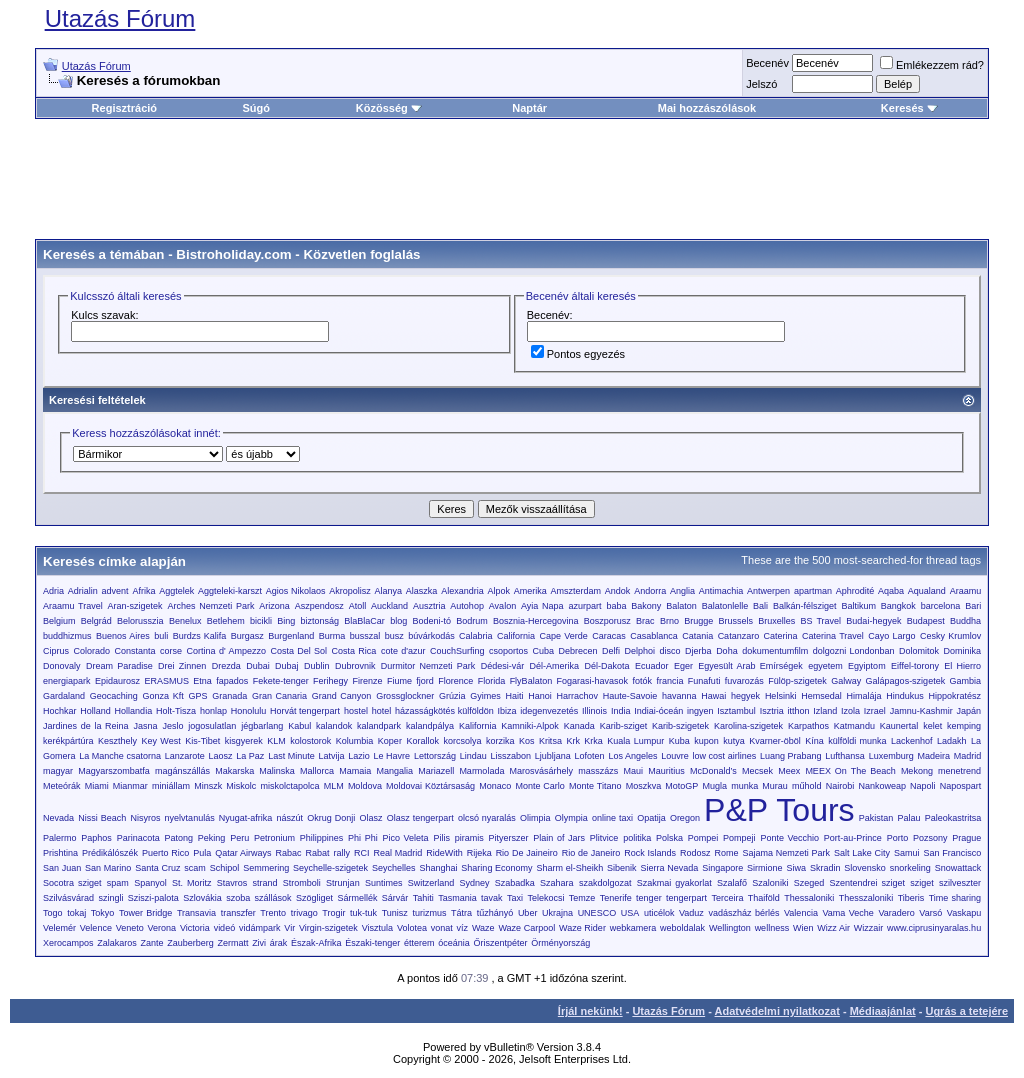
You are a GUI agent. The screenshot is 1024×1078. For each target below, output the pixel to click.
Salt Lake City (862, 853)
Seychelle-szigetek (330, 868)
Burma (332, 636)
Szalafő (732, 883)
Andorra (650, 591)
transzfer (238, 913)
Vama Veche (848, 913)
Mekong (917, 771)
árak (279, 943)
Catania (697, 636)
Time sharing (955, 898)
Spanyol (150, 883)
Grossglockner (405, 696)
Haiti (514, 696)
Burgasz (247, 636)
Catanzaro (739, 636)
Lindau (473, 756)
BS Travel (821, 621)
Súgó (256, 108)
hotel (382, 711)
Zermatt (232, 943)
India (621, 711)
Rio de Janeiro (591, 853)
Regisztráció (124, 108)
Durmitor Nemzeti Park (428, 666)
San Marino (108, 868)
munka (744, 786)
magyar (58, 771)
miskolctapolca (290, 786)
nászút (290, 818)
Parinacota (138, 838)
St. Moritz (192, 883)
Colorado (92, 651)
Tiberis (911, 898)
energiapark (67, 681)
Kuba (679, 741)
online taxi (612, 818)
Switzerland (431, 883)
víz (463, 928)
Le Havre (392, 756)
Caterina (781, 636)
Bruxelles (776, 621)
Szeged (809, 883)
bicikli (261, 621)
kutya (734, 741)
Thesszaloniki (866, 898)
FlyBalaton (531, 681)
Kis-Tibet (202, 741)
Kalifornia (478, 726)
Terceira (727, 898)
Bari (973, 606)
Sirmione (765, 868)
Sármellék (357, 898)
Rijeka (479, 853)
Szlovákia (202, 898)
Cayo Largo (891, 636)
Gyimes (485, 696)
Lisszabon (510, 756)
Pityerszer (509, 838)
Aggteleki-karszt (230, 591)
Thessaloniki (809, 898)
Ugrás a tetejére (966, 1011)
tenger (649, 898)
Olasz (370, 818)
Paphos (96, 838)
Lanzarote (185, 756)
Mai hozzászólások (707, 108)
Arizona (274, 606)
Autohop (467, 606)
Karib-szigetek (680, 726)
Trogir (333, 913)
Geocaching (114, 696)
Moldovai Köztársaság (430, 786)
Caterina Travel (833, 636)
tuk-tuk (363, 913)
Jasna (145, 726)
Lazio (359, 756)
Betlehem (226, 621)
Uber (528, 913)
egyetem (825, 666)
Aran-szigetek (135, 606)
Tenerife (616, 898)
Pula (202, 853)
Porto (898, 838)
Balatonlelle (725, 606)
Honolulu (249, 711)
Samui (907, 853)
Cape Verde (564, 636)
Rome (726, 853)
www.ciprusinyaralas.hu (934, 928)
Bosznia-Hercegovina (536, 621)
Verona (162, 928)
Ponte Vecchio (789, 838)
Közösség (389, 108)
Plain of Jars (559, 838)
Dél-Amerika (555, 666)
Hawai (713, 696)
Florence (455, 681)
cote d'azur (403, 651)
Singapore (722, 868)
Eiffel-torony (915, 666)
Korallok (422, 741)
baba (616, 606)
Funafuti (704, 681)
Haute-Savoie (630, 696)
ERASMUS (166, 681)
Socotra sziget (72, 883)
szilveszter (960, 883)
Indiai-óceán (658, 711)
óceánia (454, 943)
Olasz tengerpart (420, 818)
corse (171, 651)
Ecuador (652, 666)
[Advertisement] (512, 179)
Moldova (365, 786)
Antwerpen (768, 591)
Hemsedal (821, 696)
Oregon (685, 818)
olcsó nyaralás (487, 818)
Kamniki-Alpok (530, 726)
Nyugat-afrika (246, 818)
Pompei (703, 838)
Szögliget (314, 898)
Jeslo (172, 726)
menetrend (959, 771)
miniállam (171, 786)
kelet (932, 726)
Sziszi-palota (153, 898)
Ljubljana (553, 756)
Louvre (675, 756)
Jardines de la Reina (86, 726)
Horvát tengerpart (305, 711)
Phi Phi (363, 838)
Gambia (966, 681)
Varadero (896, 913)
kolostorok (310, 741)
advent (115, 591)
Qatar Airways (243, 853)
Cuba (544, 651)
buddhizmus (67, 636)
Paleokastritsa (953, 818)
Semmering (266, 868)
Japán (968, 711)
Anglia (682, 591)
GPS (197, 696)
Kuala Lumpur (635, 741)
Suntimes (384, 883)
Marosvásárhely (542, 771)
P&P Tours (779, 810)
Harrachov (577, 696)
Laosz (221, 756)
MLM (334, 786)
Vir (289, 928)
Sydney (475, 883)
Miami (97, 786)
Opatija (651, 818)
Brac (645, 621)
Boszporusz (607, 621)
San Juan (62, 868)
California (516, 636)
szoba (238, 898)
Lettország (435, 756)
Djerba (698, 651)
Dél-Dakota (607, 666)
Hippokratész (954, 696)
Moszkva (644, 786)
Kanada (579, 726)
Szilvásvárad (68, 898)
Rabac (288, 853)
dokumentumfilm (775, 651)
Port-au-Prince (853, 838)
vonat (442, 928)
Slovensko (865, 868)
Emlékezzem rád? (932, 65)
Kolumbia (355, 741)
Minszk (208, 786)
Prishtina (60, 853)
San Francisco (952, 853)
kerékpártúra (68, 741)
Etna (202, 681)
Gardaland (64, 696)
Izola (850, 711)
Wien (803, 928)
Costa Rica (354, 651)
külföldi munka (857, 741)
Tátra (461, 913)
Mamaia (355, 771)
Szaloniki (770, 883)
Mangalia (394, 771)
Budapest (926, 621)
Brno (669, 621)
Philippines (322, 838)
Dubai (258, 666)
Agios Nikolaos (296, 591)
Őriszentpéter (500, 943)
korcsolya (462, 741)
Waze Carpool (526, 928)
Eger (683, 666)
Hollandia (134, 711)
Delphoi (640, 651)
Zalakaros (117, 943)
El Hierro (962, 666)
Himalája (863, 696)
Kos (527, 741)
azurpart (584, 606)
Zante (151, 943)
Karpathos (808, 726)
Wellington (730, 928)
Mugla (715, 786)
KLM (276, 741)
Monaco (495, 786)
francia (669, 681)
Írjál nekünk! (590, 1011)
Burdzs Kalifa (200, 636)
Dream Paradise (119, 666)
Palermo (60, 838)
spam (118, 883)
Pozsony (930, 838)
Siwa (796, 868)
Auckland (389, 606)
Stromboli (302, 883)
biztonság (320, 621)
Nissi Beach (102, 818)
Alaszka (422, 591)
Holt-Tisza (176, 711)
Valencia (801, 913)
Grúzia (452, 696)
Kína (814, 741)
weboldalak (682, 928)
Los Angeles (632, 756)
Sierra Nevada (670, 868)
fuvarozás (744, 681)
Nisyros (145, 818)
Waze (483, 928)
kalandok (334, 726)
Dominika (963, 651)
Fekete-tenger (281, 681)
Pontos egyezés (578, 354)
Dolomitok (919, 651)
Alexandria (462, 591)
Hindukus (905, 696)
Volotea (412, 928)
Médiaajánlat (883, 1011)
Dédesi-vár (503, 666)
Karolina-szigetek (748, 726)
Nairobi (840, 786)
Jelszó (761, 84)
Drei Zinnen (182, 666)
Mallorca (317, 771)
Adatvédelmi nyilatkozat (777, 1011)
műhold (807, 786)
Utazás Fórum (120, 18)
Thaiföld (764, 898)
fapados (232, 681)
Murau (775, 786)
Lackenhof (912, 741)
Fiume (399, 681)
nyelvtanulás (190, 818)
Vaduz (691, 913)
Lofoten (590, 756)
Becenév (767, 63)
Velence (96, 928)
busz (394, 636)
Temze (582, 898)
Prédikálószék (110, 853)
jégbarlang (262, 726)
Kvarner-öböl (775, 741)
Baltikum (858, 606)
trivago (304, 913)
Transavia (196, 913)
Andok (618, 591)
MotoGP (681, 786)
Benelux (185, 621)
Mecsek (757, 771)
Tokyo (103, 913)
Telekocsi (545, 898)
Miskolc (241, 786)
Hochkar (60, 711)
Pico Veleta (406, 838)
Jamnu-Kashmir (921, 711)
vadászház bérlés (743, 913)
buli (161, 636)
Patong (178, 838)
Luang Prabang (791, 756)
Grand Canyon (342, 696)
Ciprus (56, 651)
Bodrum (472, 621)
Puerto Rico (165, 853)
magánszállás (182, 771)
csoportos (508, 651)
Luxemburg (891, 756)
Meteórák (62, 786)
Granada (229, 696)
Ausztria (429, 606)
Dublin (317, 666)
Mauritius (666, 771)
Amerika (530, 591)
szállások (273, 898)
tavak (492, 898)
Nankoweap (882, 786)
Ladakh (952, 741)
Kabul (299, 726)
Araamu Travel (73, 606)
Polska (669, 838)
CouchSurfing (457, 651)
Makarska (234, 771)
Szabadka (515, 883)
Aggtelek (176, 591)
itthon (798, 711)
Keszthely (117, 741)
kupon (706, 741)
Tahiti (423, 898)
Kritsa (550, 741)
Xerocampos (68, 943)
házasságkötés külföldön (444, 711)
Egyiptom (867, 666)
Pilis (441, 838)
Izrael (875, 711)
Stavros (232, 883)
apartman (813, 591)
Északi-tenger (372, 943)
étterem (419, 943)
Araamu (966, 591)
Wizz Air (833, 928)
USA (630, 913)
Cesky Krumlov (950, 636)
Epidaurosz (117, 681)
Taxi (515, 898)
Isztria (772, 711)
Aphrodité (855, 591)
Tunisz (395, 913)
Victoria (195, 928)
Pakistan (876, 818)
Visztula (377, 928)
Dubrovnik (355, 666)
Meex (789, 771)
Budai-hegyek (873, 621)
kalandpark (379, 726)
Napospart (961, 786)
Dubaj (287, 666)
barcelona (941, 606)
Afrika (143, 591)
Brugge (698, 621)
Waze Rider (582, 928)
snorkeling (910, 868)
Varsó (930, 913)
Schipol (225, 868)
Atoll (358, 606)
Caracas (609, 636)
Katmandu (854, 726)
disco (670, 651)
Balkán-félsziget (805, 606)
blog (398, 621)
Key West (161, 741)
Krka (593, 741)
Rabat (317, 853)
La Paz (250, 756)
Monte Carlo (539, 786)
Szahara (557, 883)
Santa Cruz (157, 868)
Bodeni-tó (431, 621)
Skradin (825, 868)
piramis (469, 838)
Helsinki (781, 696)
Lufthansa (845, 756)
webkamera (633, 928)
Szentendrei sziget (867, 883)
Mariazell (436, 771)
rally (341, 853)
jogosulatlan (212, 726)
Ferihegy (330, 681)
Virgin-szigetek (328, 928)
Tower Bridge (145, 913)
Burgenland (291, 636)
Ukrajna (557, 913)
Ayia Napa (542, 606)
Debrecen (578, 651)
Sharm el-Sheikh (569, 868)
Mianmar (130, 786)
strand (265, 883)
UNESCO (597, 913)
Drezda (226, 666)
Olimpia (535, 818)
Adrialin (83, 591)
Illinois (594, 711)
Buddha (965, 621)
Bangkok (898, 606)
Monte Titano (595, 786)
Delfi (611, 651)
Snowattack (958, 868)
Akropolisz (350, 591)
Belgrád (96, 621)
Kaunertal (899, 726)
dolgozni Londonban (854, 651)
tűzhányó (495, 913)
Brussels (735, 621)
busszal (365, 636)
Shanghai (438, 868)
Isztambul (736, 711)
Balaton (681, 606)
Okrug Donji (331, 818)
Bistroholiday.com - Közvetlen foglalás (298, 254)
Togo (53, 913)
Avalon (502, 606)
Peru (239, 838)
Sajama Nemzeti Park (786, 853)
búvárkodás (431, 636)
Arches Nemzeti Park (211, 606)
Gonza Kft (163, 696)
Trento (273, 913)
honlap (213, 711)
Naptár (529, 108)
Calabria (476, 636)
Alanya (389, 591)
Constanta (135, 651)
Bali (760, 606)
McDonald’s (713, 771)
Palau (909, 818)
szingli (110, 898)
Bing (286, 621)
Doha (727, 651)
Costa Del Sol (298, 651)
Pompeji (739, 838)
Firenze (368, 681)
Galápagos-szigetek (906, 681)
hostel (356, 711)
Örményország (560, 943)
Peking (212, 838)
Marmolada (481, 771)
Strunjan (343, 883)
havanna (679, 696)
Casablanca (654, 636)
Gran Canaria (279, 696)
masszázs (598, 771)
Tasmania (457, 898)
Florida (492, 681)
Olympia (571, 818)
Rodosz (695, 853)
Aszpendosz (319, 606)
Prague (966, 838)
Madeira (933, 756)
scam (195, 868)
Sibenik (622, 868)
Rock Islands (650, 853)
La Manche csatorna (120, 756)
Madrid (968, 756)
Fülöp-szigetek (797, 681)
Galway (846, 681)
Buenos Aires (123, 636)
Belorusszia (140, 621)
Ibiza (506, 711)
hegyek (745, 696)
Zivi (259, 943)
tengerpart (686, 898)
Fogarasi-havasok (593, 681)
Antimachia (721, 591)
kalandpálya (430, 726)
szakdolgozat (605, 883)
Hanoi (540, 696)
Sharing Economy (496, 868)
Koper (390, 741)
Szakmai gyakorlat (674, 883)
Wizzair (869, 928)
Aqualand (927, 591)
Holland (95, 711)
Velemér (59, 928)
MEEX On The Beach (850, 771)
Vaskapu (964, 913)
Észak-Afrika (316, 943)
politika (637, 838)
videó (225, 928)
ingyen (700, 711)
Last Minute (291, 756)
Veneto (130, 928)
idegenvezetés (549, 711)
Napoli (923, 786)
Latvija (331, 756)
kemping (964, 726)
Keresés (909, 108)
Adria (53, 591)
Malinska (277, 771)
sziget (922, 883)
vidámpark (260, 928)
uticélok (659, 913)
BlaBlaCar (364, 621)
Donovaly (62, 666)
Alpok (498, 591)
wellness (772, 928)
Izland (825, 711)
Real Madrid (397, 853)
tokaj (76, 913)
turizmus (429, 913)
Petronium (274, 838)
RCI (362, 853)
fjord (425, 681)
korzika (500, 741)
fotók (643, 681)
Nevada (58, 818)
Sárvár (395, 898)
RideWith (444, 853)
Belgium (59, 621)
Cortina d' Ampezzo (226, 651)
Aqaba (891, 591)
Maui (634, 771)
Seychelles (394, 868)
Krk (573, 741)
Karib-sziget (624, 726)
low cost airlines (725, 756)
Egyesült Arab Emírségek (750, 666)
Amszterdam (576, 591)
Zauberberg (190, 943)
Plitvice (604, 838)
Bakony (646, 606)
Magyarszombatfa (114, 771)
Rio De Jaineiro (527, 853)
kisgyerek (244, 741)
